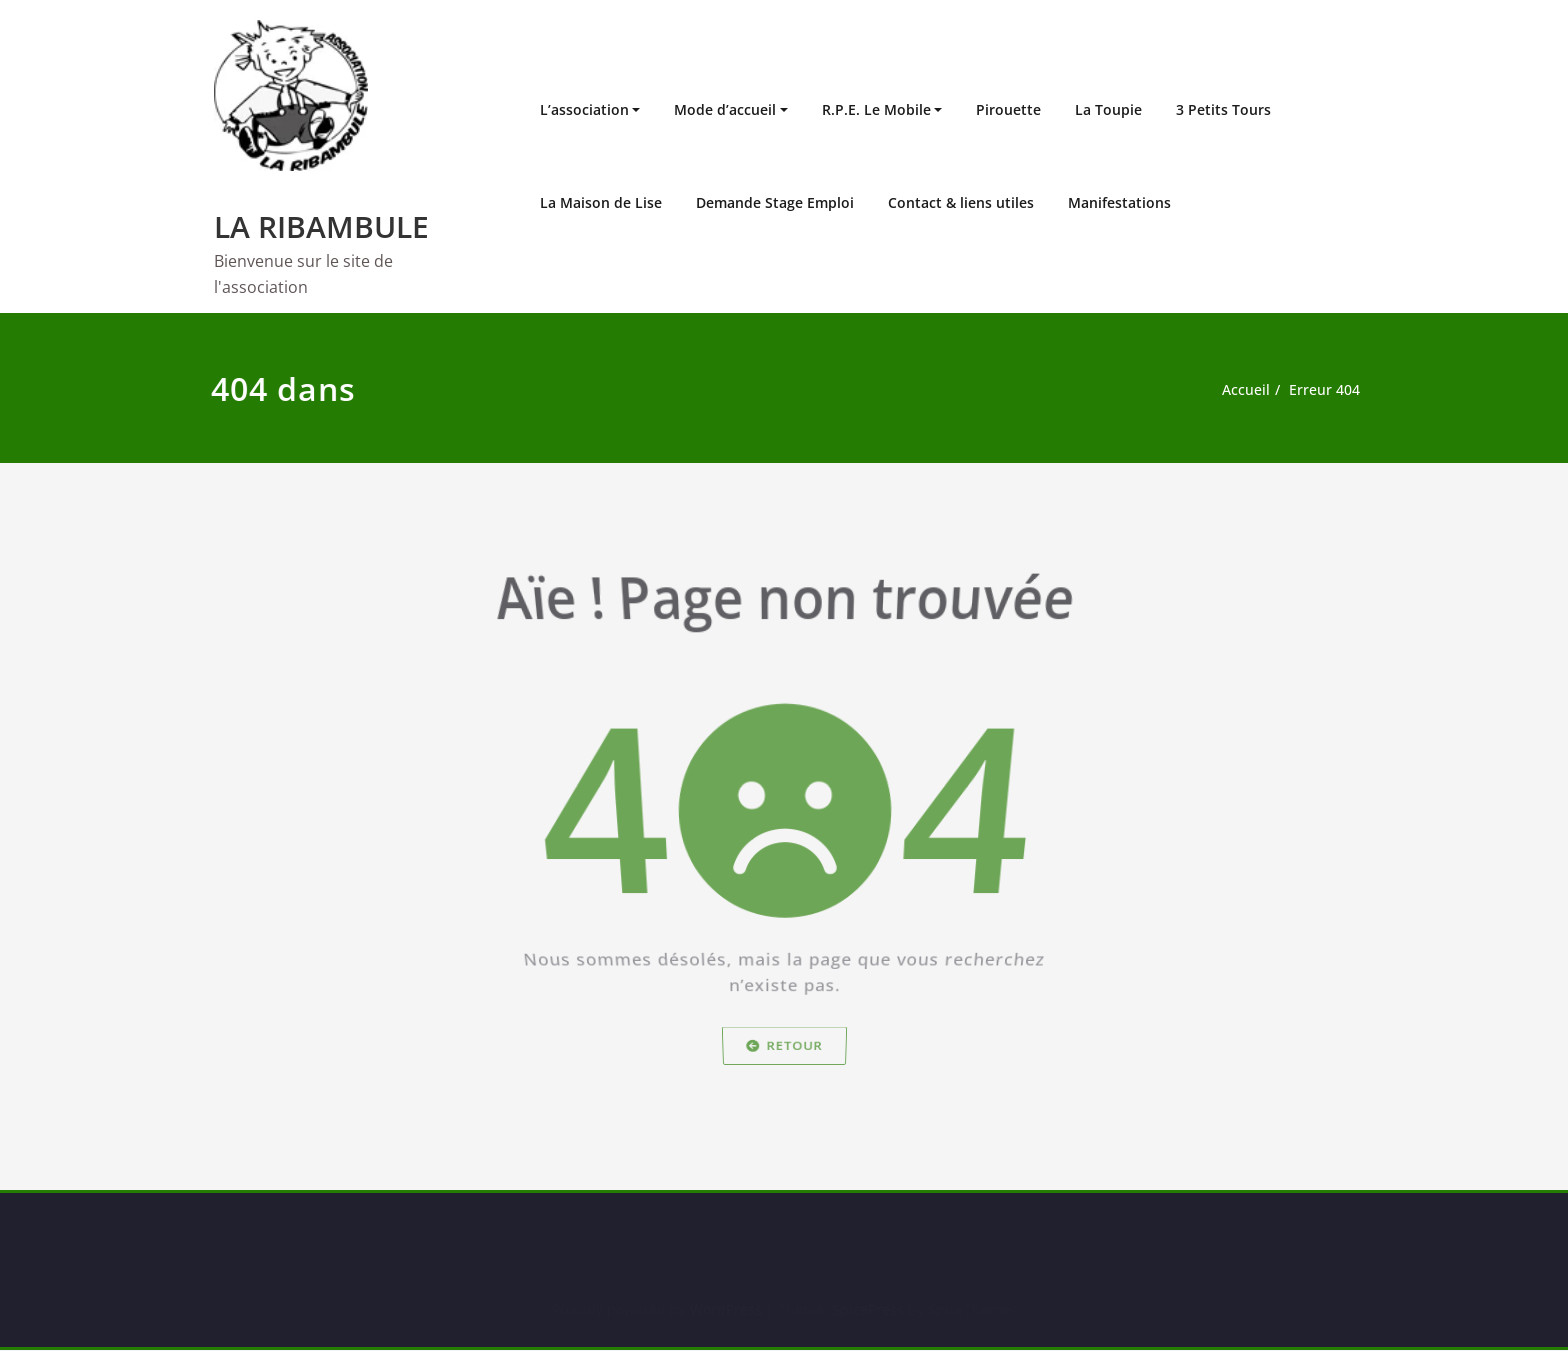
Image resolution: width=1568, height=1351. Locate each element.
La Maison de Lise (601, 202)
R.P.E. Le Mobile (876, 109)
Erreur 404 (1327, 390)
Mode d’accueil (725, 109)
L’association (584, 109)
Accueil (1245, 390)
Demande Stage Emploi (775, 202)
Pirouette (1008, 109)
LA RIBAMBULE (321, 226)
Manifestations (1119, 202)
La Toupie (1108, 109)
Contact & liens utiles (961, 202)
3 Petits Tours (1223, 109)
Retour (784, 1063)
